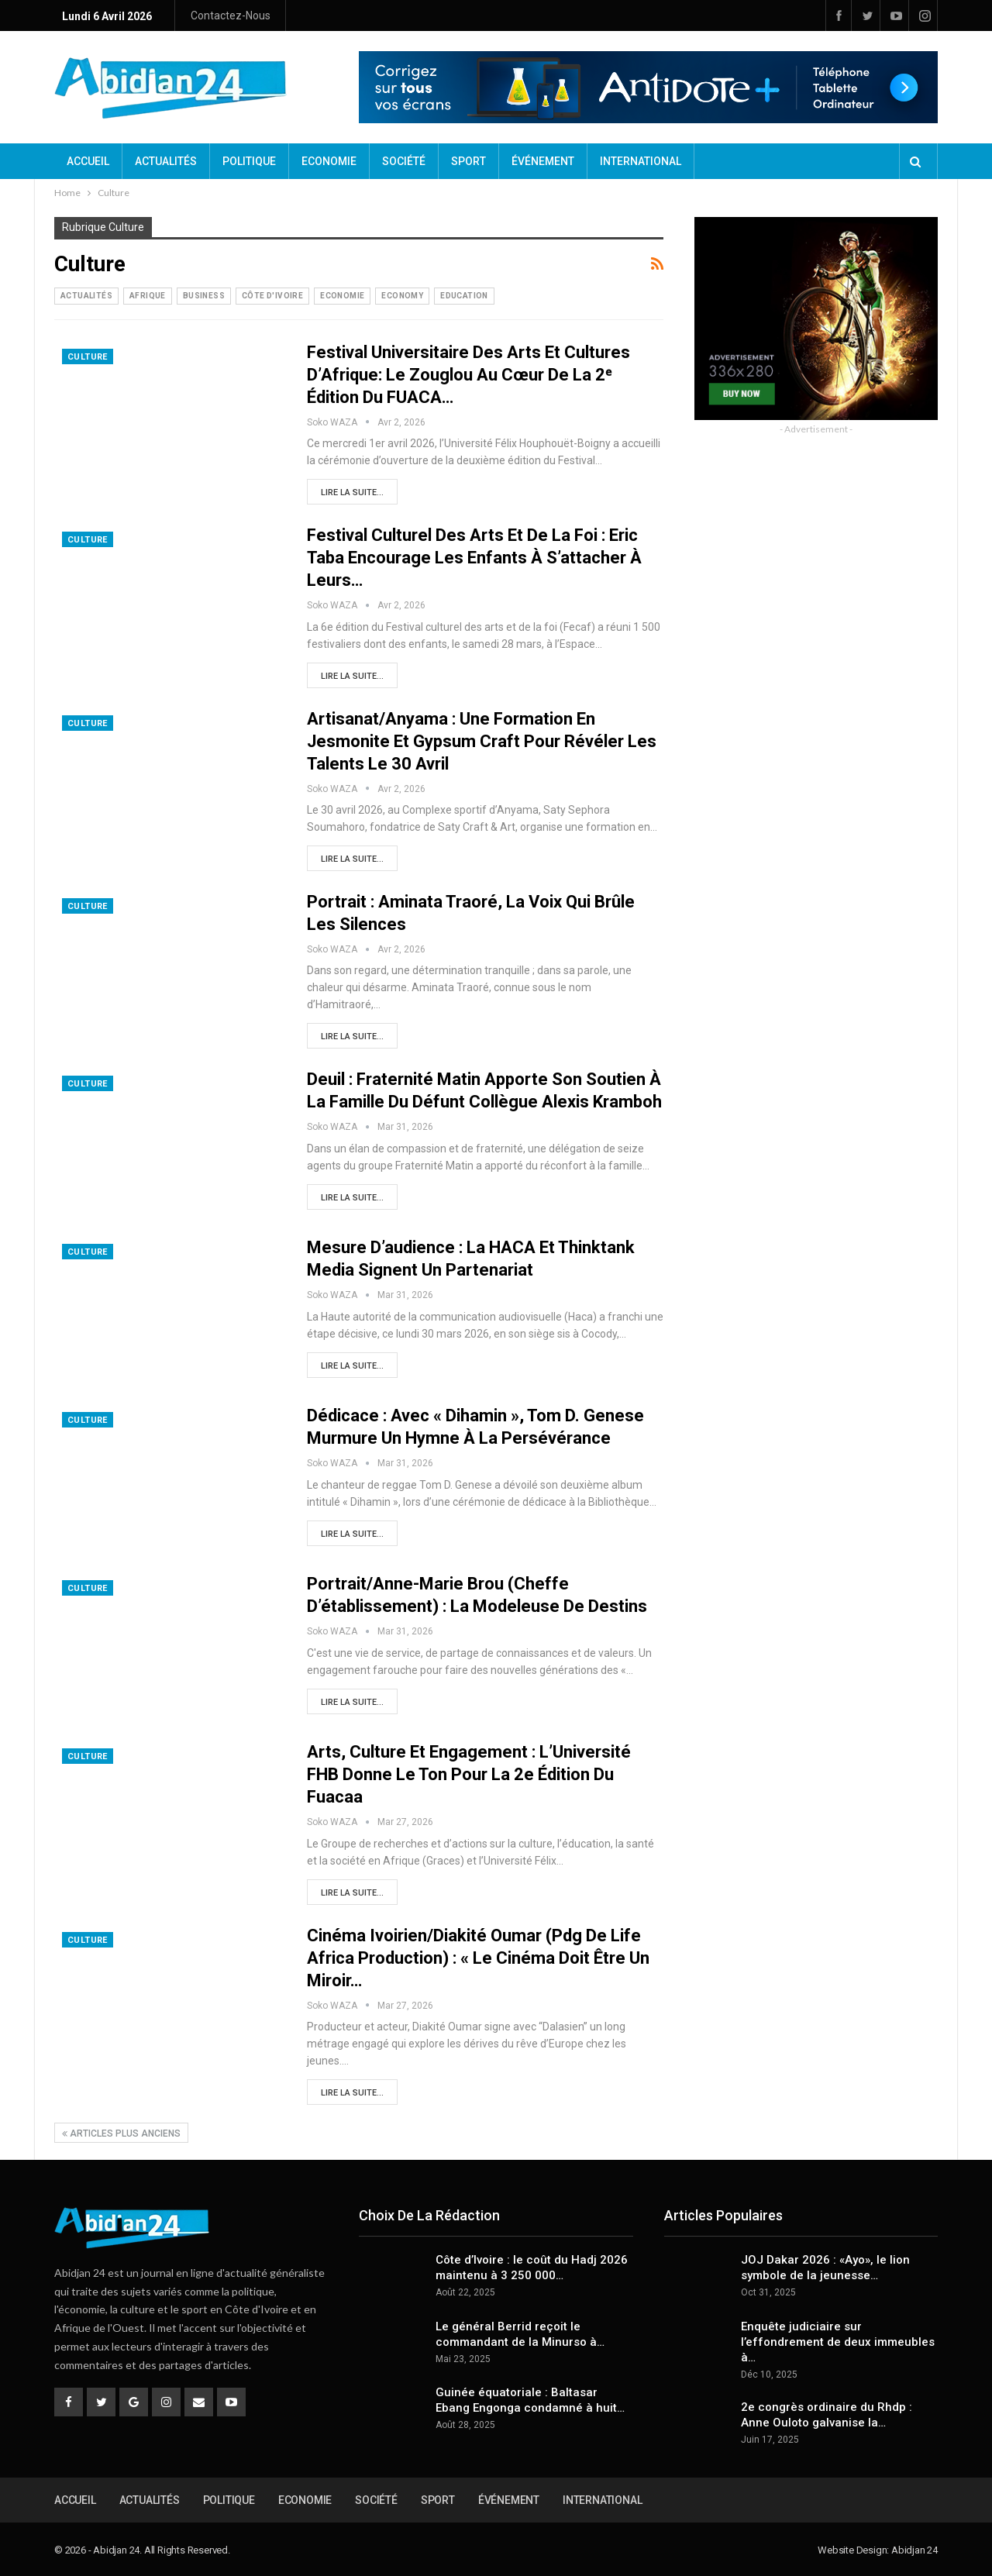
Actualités (166, 161)
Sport (468, 161)
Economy (402, 295)
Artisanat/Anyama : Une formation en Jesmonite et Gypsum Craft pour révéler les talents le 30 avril (481, 741)
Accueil (88, 161)
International (640, 161)
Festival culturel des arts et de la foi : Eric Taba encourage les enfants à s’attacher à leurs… (474, 557)
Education (464, 295)
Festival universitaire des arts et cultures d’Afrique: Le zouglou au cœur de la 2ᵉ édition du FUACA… (468, 375)
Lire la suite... (352, 492)
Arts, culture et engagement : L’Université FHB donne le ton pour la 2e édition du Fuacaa (469, 1774)
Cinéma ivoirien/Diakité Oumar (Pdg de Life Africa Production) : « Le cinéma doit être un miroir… (478, 1958)
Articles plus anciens (121, 2133)
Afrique (147, 295)
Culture (87, 357)
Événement (543, 161)
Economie (328, 161)
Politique (249, 161)
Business (204, 295)
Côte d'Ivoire (272, 295)
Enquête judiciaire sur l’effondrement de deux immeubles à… (838, 2341)
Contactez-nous (230, 15)
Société (403, 161)
